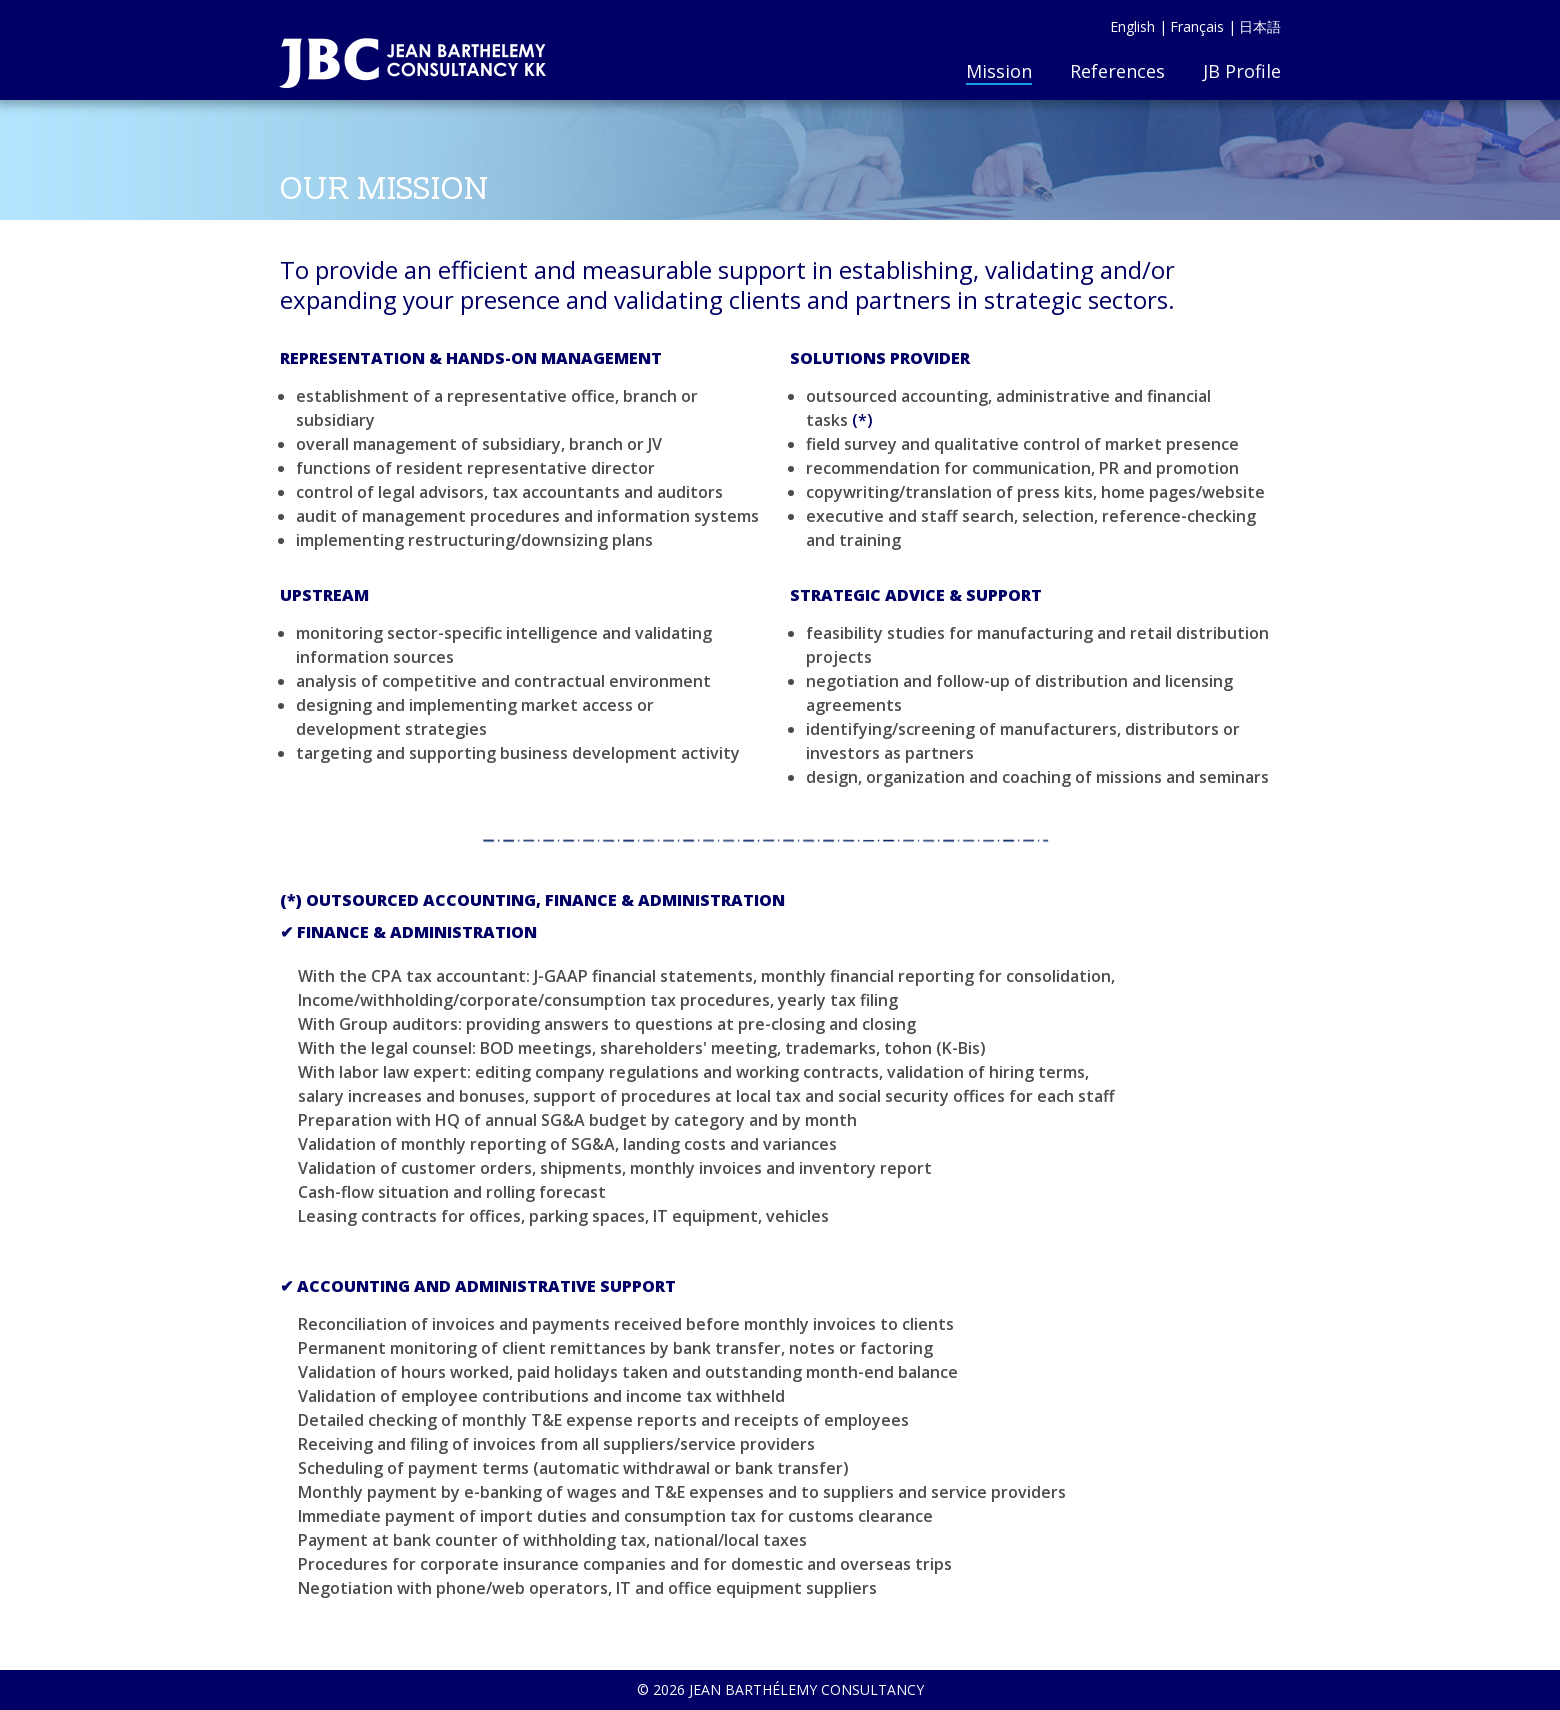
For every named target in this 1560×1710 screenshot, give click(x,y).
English (1132, 26)
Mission (999, 71)
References (1117, 71)
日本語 (1260, 26)
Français (1197, 26)
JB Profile (1242, 71)
